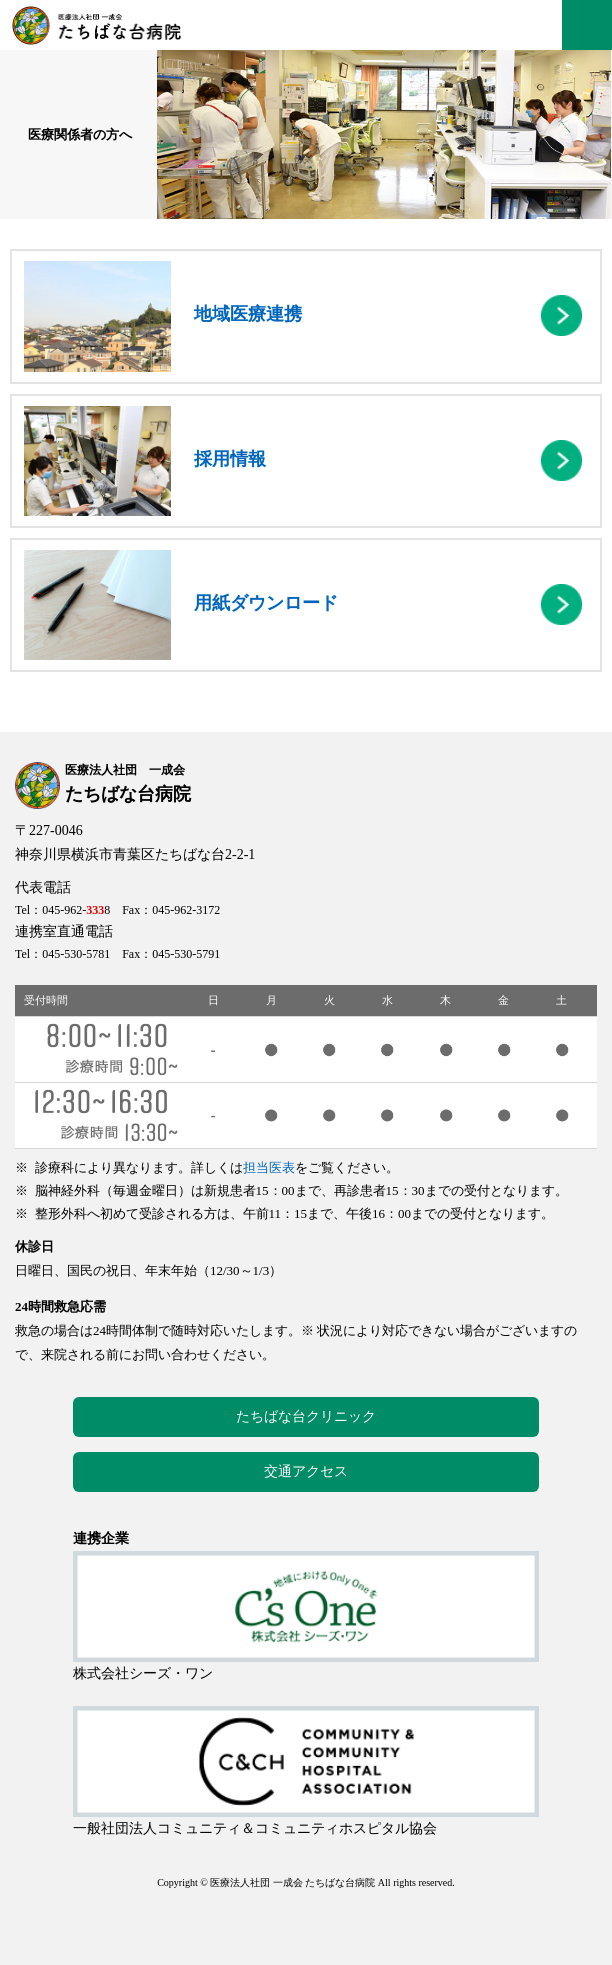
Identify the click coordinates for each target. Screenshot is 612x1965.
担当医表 (269, 1167)
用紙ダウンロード (181, 605)
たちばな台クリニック (306, 1416)
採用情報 (145, 461)
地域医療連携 (163, 316)
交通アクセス (306, 1471)
